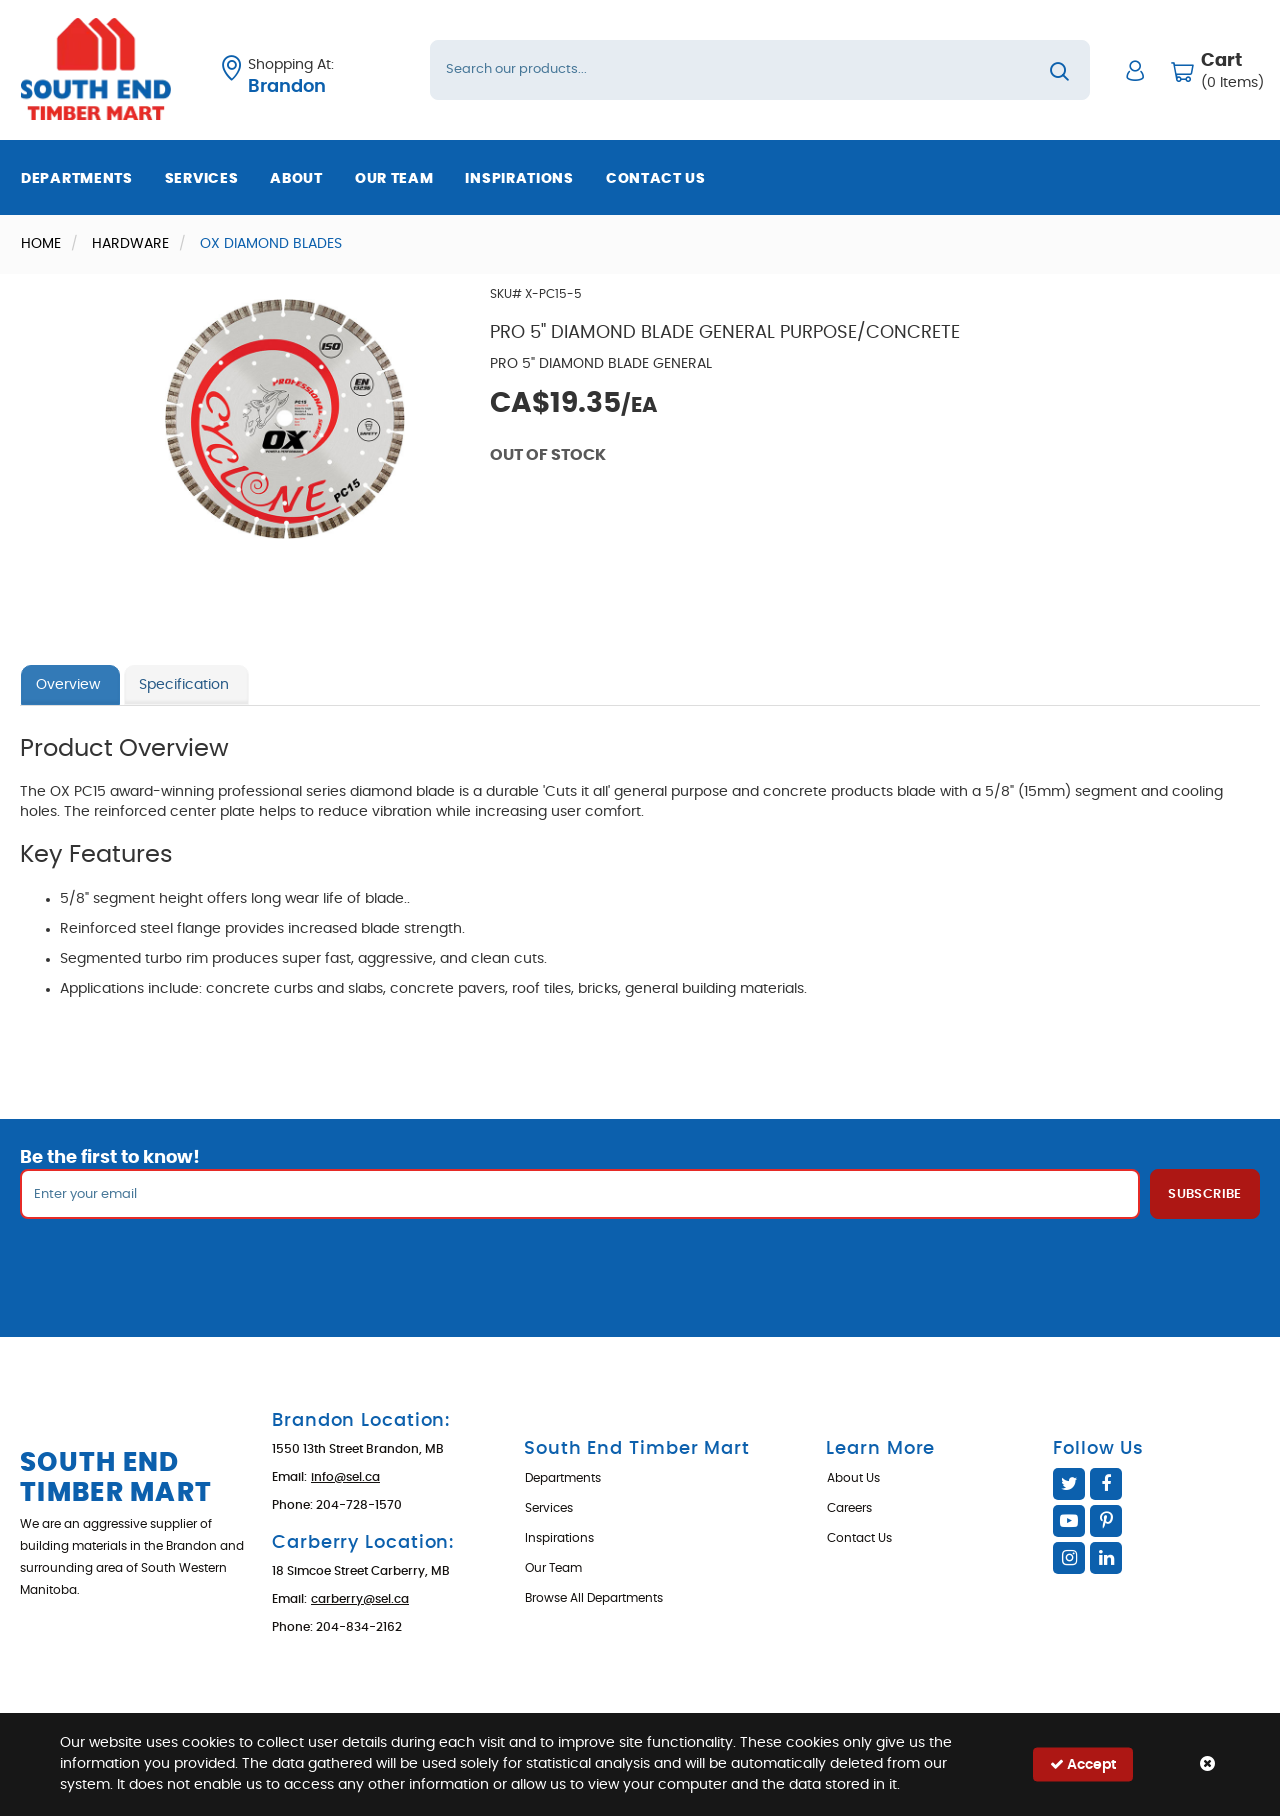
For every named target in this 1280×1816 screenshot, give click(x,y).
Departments (77, 179)
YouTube (1069, 1521)
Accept (1083, 1764)
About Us (853, 1478)
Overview (68, 685)
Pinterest (1106, 1521)
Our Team (394, 179)
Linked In (1106, 1558)
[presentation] (640, 1263)
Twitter (1069, 1484)
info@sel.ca (345, 1477)
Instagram (1069, 1558)
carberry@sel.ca (360, 1599)
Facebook (1106, 1484)
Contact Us (656, 179)
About (296, 179)
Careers (849, 1508)
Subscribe (1205, 1194)
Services (202, 179)
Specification (184, 685)
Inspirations (519, 179)
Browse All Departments (594, 1598)
